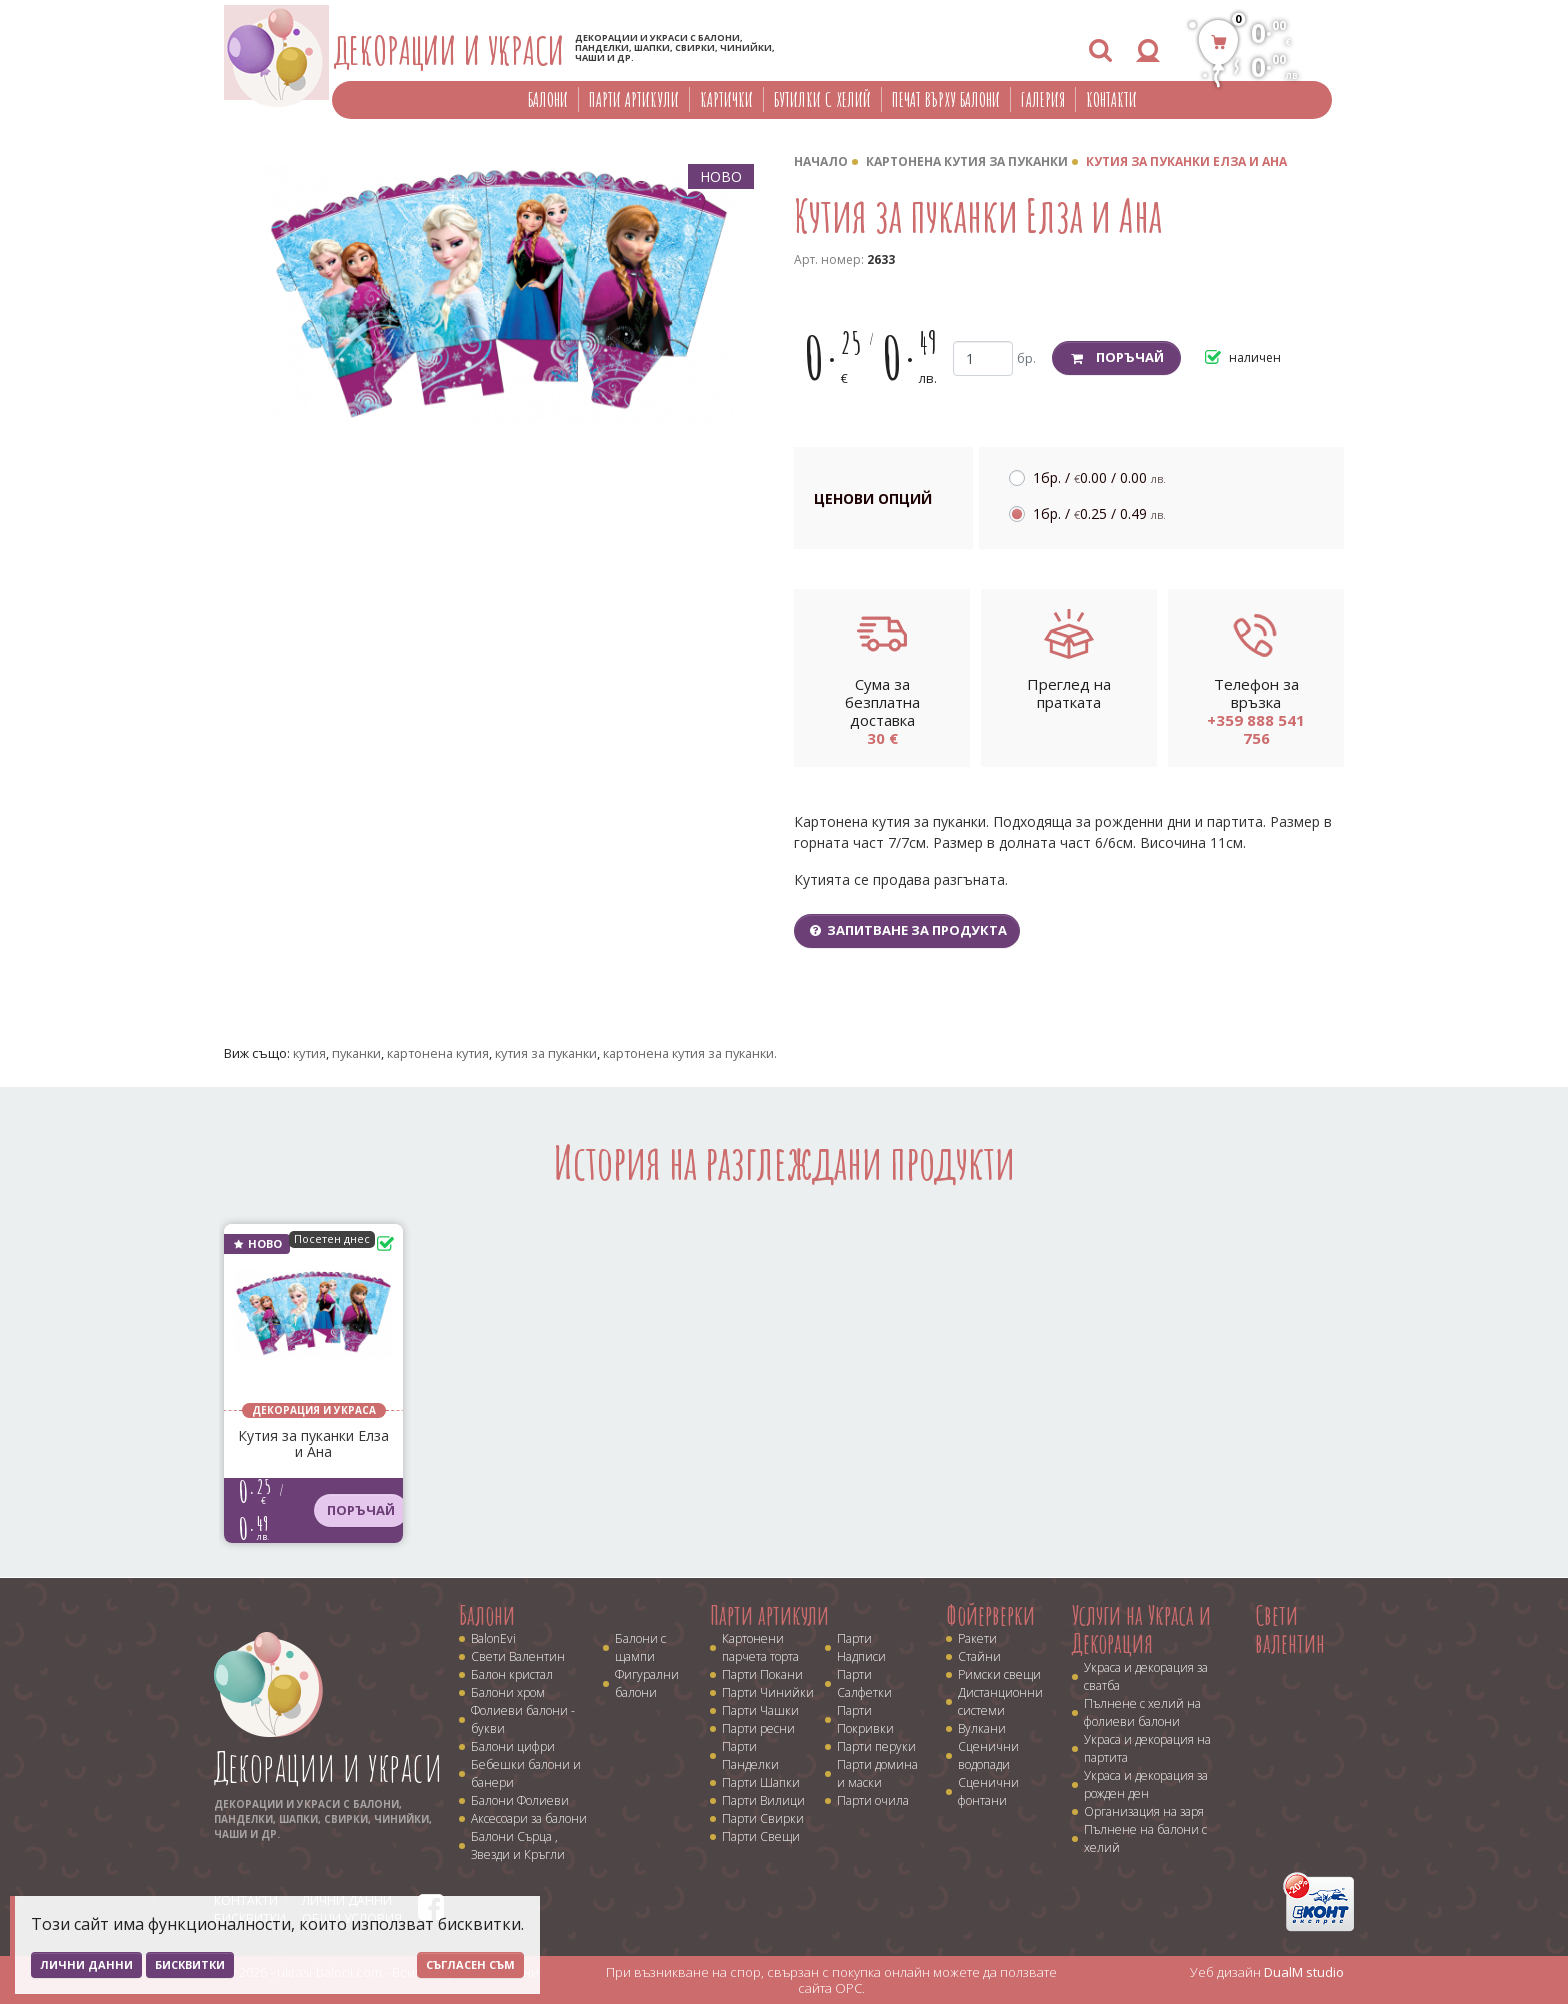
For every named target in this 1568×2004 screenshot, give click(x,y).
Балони (548, 99)
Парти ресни (758, 1728)
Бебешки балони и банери (526, 1773)
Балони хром (508, 1692)
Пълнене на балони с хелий (1145, 1838)
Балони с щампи (640, 1647)
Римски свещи (999, 1674)
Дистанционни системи (1000, 1701)
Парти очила (873, 1800)
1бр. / (1099, 477)
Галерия (1043, 99)
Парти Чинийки (768, 1692)
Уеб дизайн (1267, 1972)
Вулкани (982, 1728)
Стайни (979, 1656)
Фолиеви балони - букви (523, 1719)
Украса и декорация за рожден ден (1146, 1784)
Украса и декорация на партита (1147, 1748)
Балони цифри (513, 1746)
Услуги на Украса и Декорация (1141, 1629)
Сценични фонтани (988, 1791)
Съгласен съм (470, 1964)
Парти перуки (876, 1746)
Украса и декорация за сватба (1146, 1676)
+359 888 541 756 (1256, 729)
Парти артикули (634, 99)
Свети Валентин (518, 1656)
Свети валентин (1290, 1629)
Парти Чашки (760, 1710)
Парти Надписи (861, 1647)
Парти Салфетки (864, 1683)
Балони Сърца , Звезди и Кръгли (518, 1845)
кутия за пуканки (546, 1053)
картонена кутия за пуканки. (690, 1053)
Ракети (977, 1638)
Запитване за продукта (907, 930)
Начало (821, 161)
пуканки (356, 1053)
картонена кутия (438, 1053)
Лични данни (86, 1964)
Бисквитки (190, 1964)
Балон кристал (512, 1674)
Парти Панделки (750, 1755)
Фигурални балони (647, 1683)
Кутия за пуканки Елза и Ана (1186, 161)
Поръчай (1116, 357)
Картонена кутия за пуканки (967, 161)
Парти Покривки (865, 1719)
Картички (726, 99)
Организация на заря (1144, 1811)
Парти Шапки (761, 1782)
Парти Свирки (763, 1818)
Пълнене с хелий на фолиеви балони (1142, 1712)
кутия (309, 1053)
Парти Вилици (763, 1800)
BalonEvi (493, 1638)
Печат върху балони (946, 99)
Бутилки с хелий (822, 99)
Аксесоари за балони (529, 1818)
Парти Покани (762, 1674)
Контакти (1111, 99)
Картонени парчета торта (760, 1647)
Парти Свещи (761, 1836)
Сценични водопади (988, 1755)
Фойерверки (990, 1615)
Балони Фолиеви (520, 1800)
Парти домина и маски (877, 1773)
